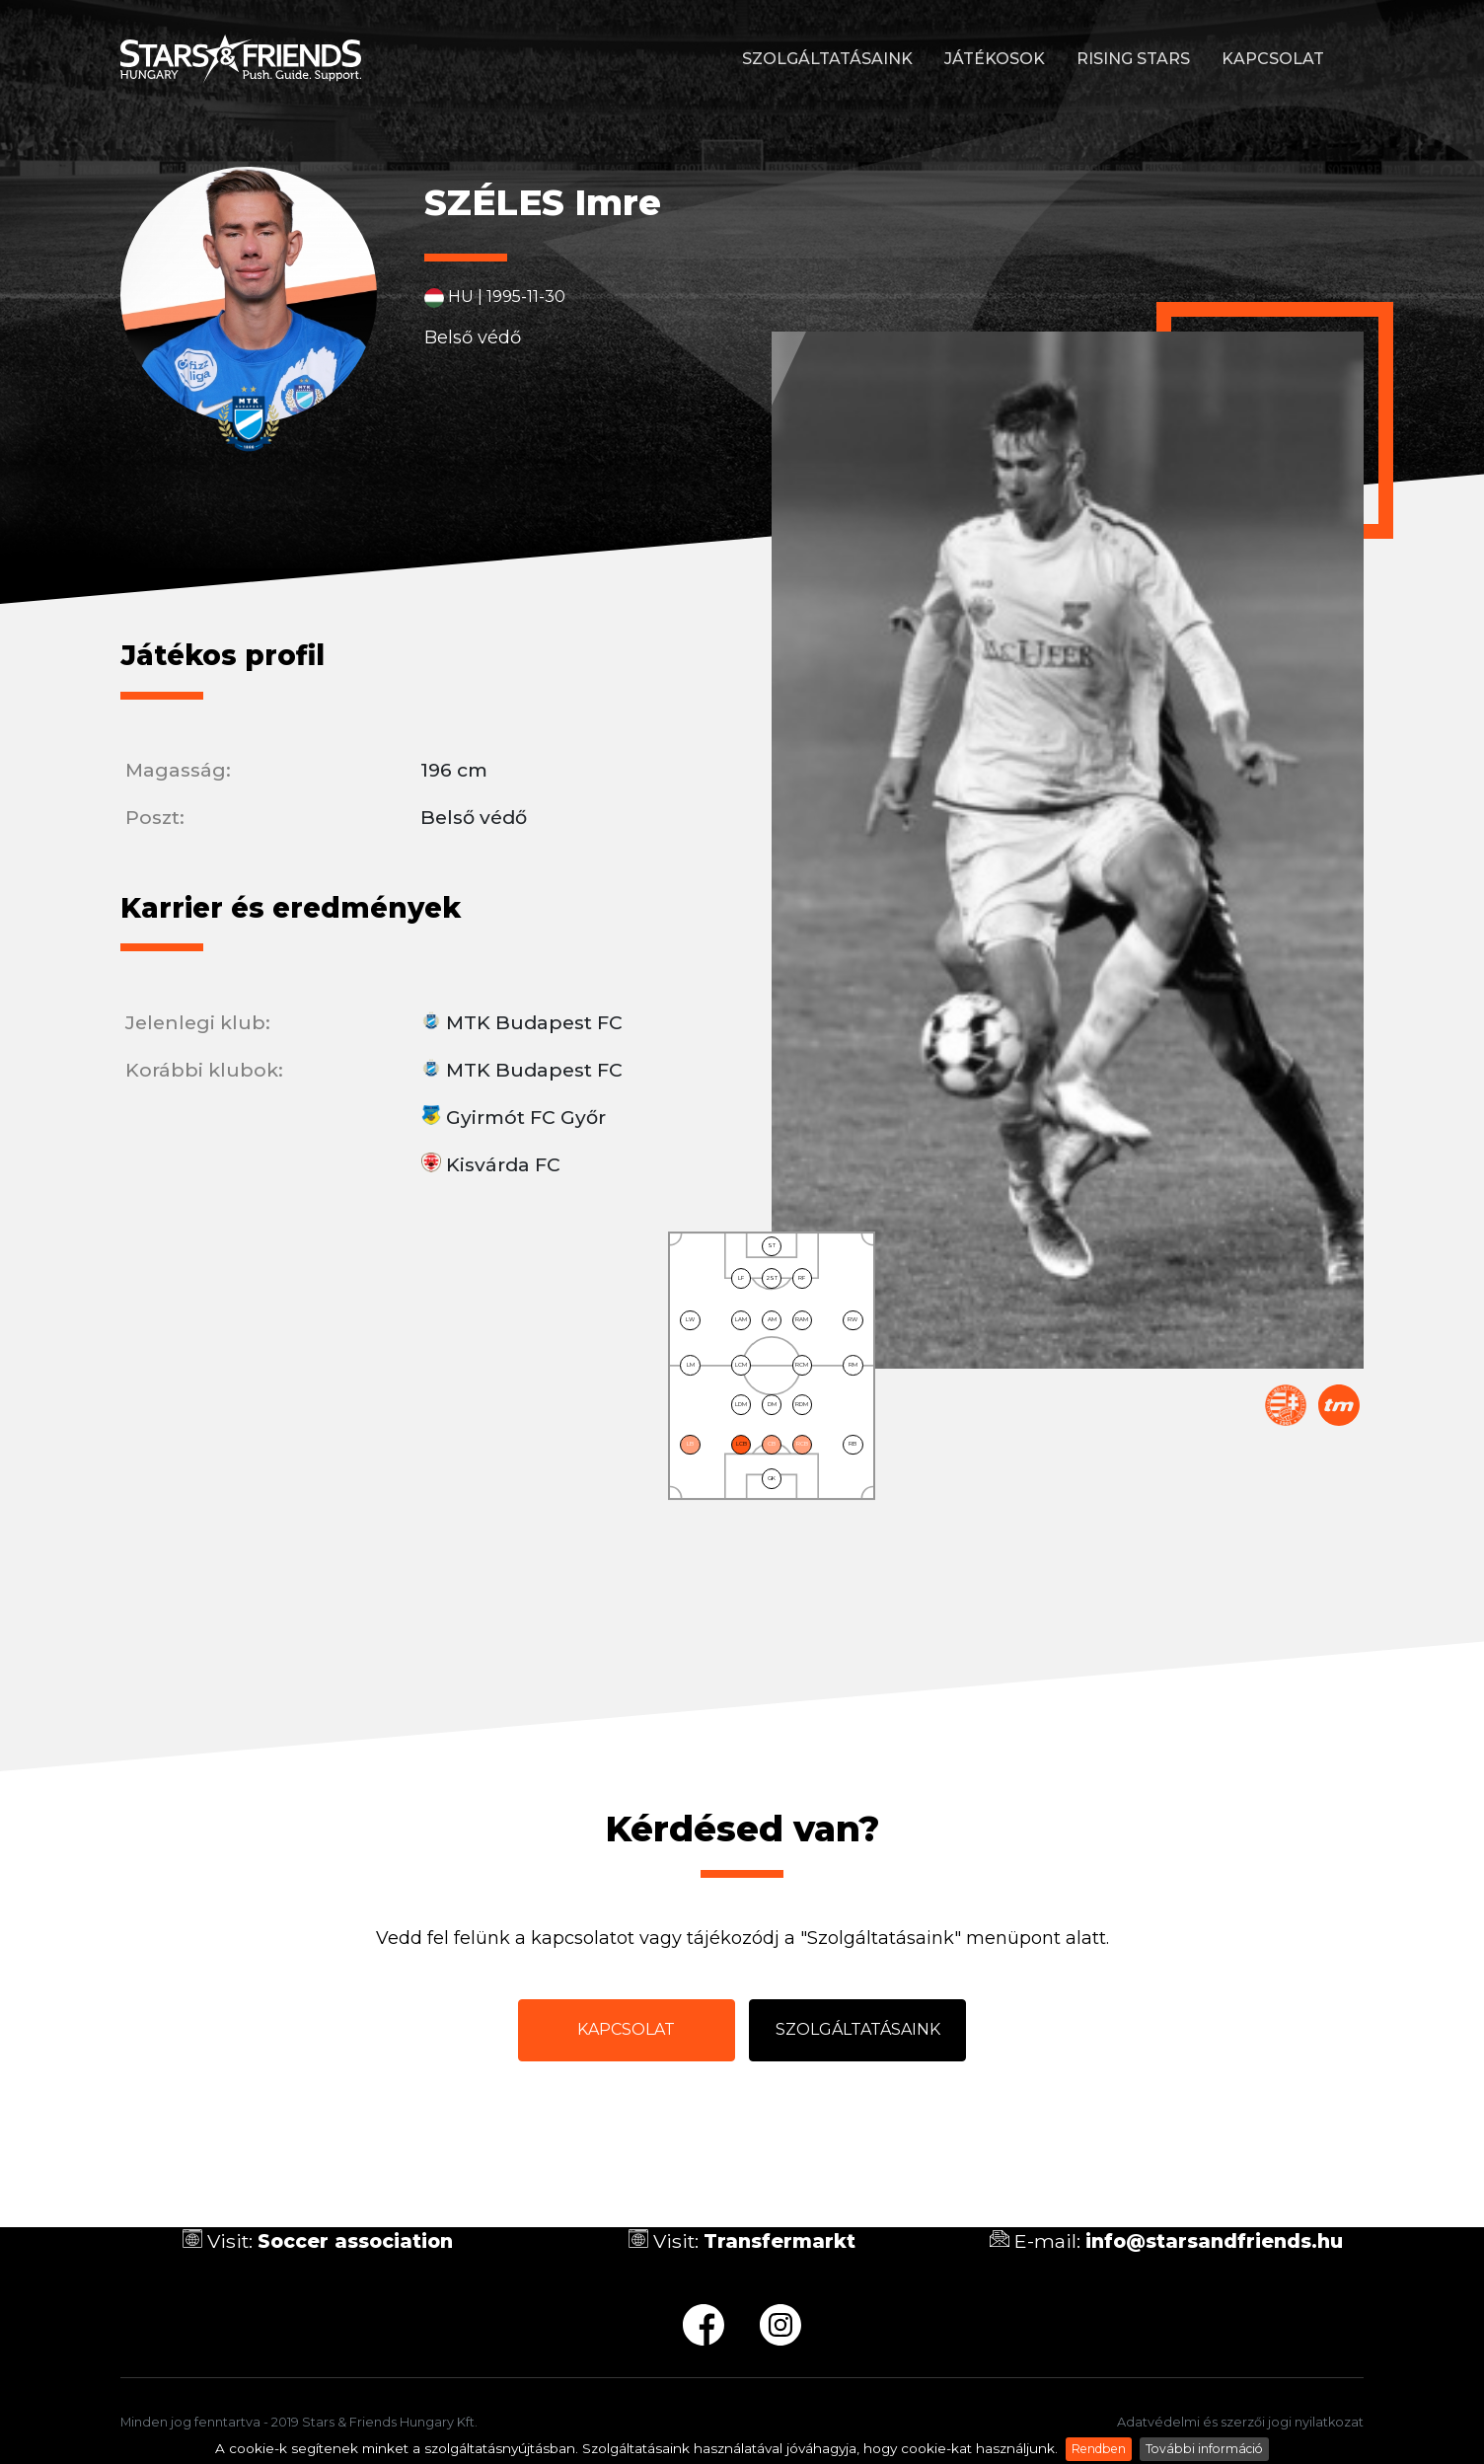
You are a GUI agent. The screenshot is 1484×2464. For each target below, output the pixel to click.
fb (703, 2325)
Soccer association (355, 2241)
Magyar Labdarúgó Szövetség (1285, 1405)
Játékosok (994, 58)
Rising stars (1133, 58)
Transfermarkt (1339, 1405)
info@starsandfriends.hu (1214, 2241)
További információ (1204, 2448)
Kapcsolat (1273, 58)
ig (780, 2325)
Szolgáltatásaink (827, 58)
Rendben (1099, 2448)
